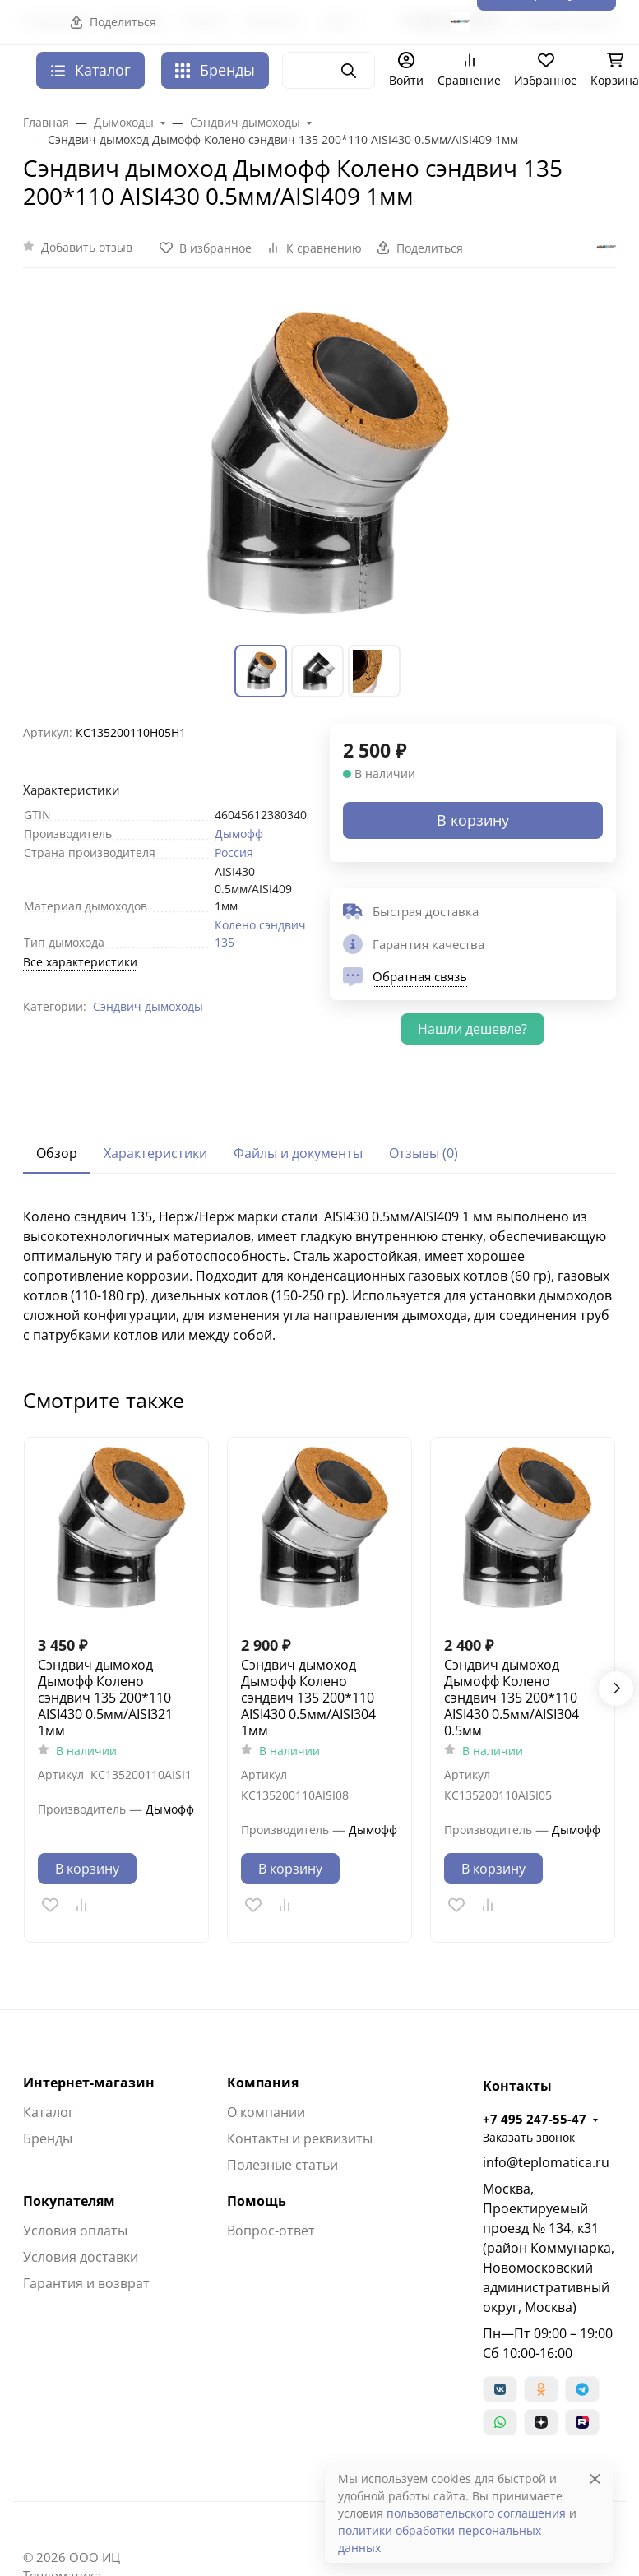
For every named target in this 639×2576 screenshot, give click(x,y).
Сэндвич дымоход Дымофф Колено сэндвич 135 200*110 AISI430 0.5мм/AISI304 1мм (308, 1697)
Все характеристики (80, 962)
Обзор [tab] (56, 1153)
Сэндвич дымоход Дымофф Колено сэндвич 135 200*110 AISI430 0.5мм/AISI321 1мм (105, 1697)
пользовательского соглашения (476, 2513)
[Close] (595, 2478)
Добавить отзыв (86, 247)
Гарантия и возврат (86, 2283)
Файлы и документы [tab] (298, 1153)
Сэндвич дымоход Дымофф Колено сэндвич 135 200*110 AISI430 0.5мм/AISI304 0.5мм (511, 1697)
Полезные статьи (282, 2165)
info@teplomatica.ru (546, 2162)
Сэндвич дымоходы (148, 1006)
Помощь (256, 2201)
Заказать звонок (529, 2137)
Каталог (48, 2112)
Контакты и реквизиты (300, 2138)
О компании (266, 2112)
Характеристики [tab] (155, 1153)
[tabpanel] (319, 1276)
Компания (263, 2082)
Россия (234, 852)
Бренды (215, 70)
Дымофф (239, 833)
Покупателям (69, 2201)
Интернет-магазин (89, 2082)
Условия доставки (80, 2257)
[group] (319, 466)
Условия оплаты (75, 2231)
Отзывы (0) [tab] (423, 1153)
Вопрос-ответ (271, 2231)
